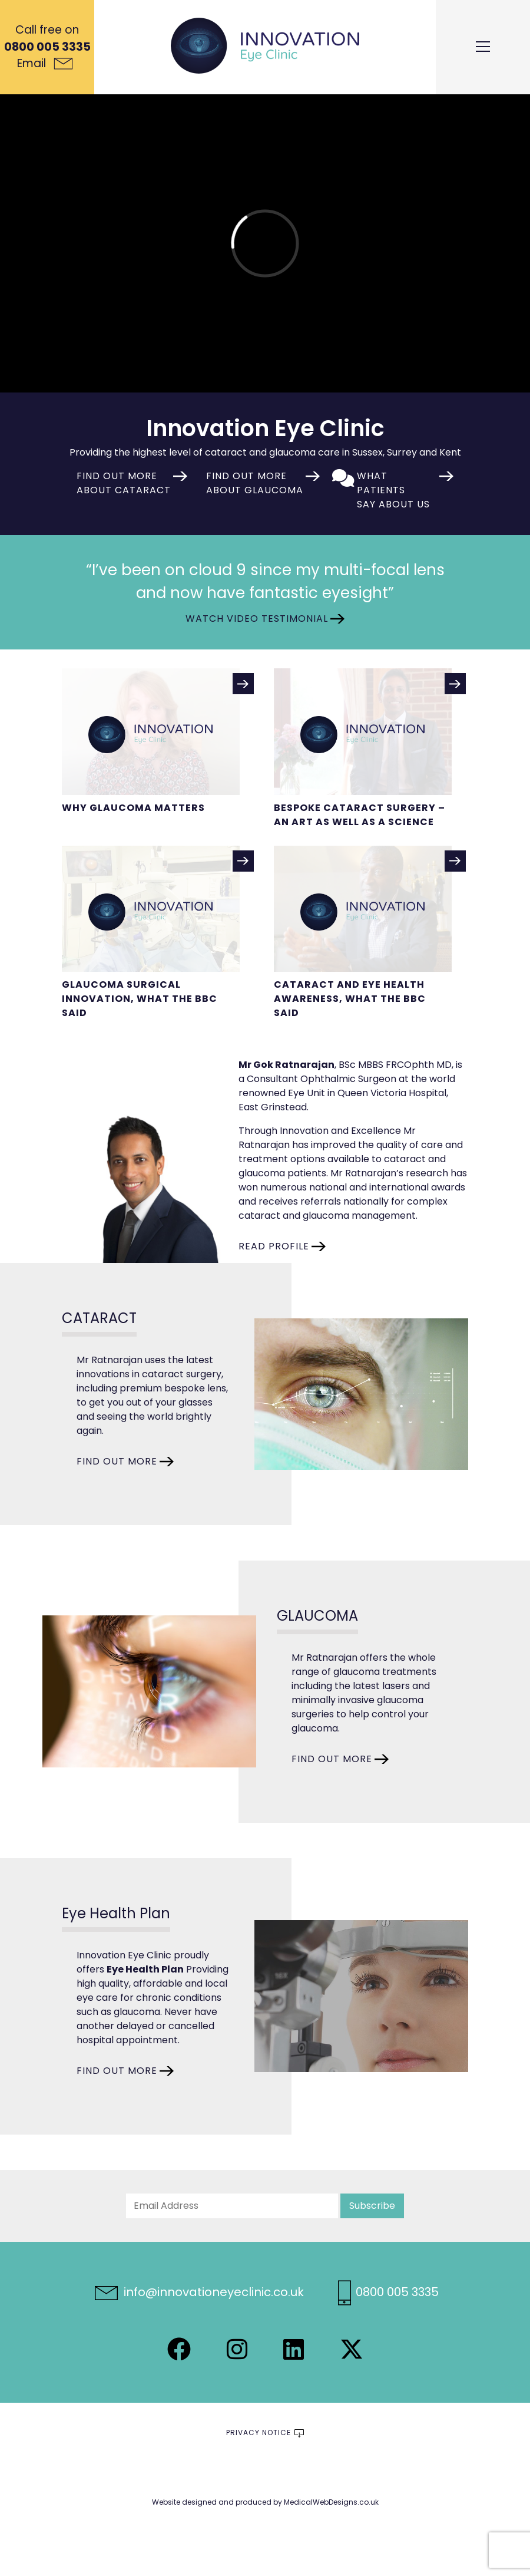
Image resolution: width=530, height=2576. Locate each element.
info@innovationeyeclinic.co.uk (198, 2292)
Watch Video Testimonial (257, 618)
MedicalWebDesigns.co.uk (331, 2502)
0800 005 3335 (47, 47)
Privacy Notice (258, 2432)
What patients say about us (393, 490)
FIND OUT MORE (117, 1461)
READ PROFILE (273, 1246)
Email (44, 63)
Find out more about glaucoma (254, 483)
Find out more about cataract (124, 483)
